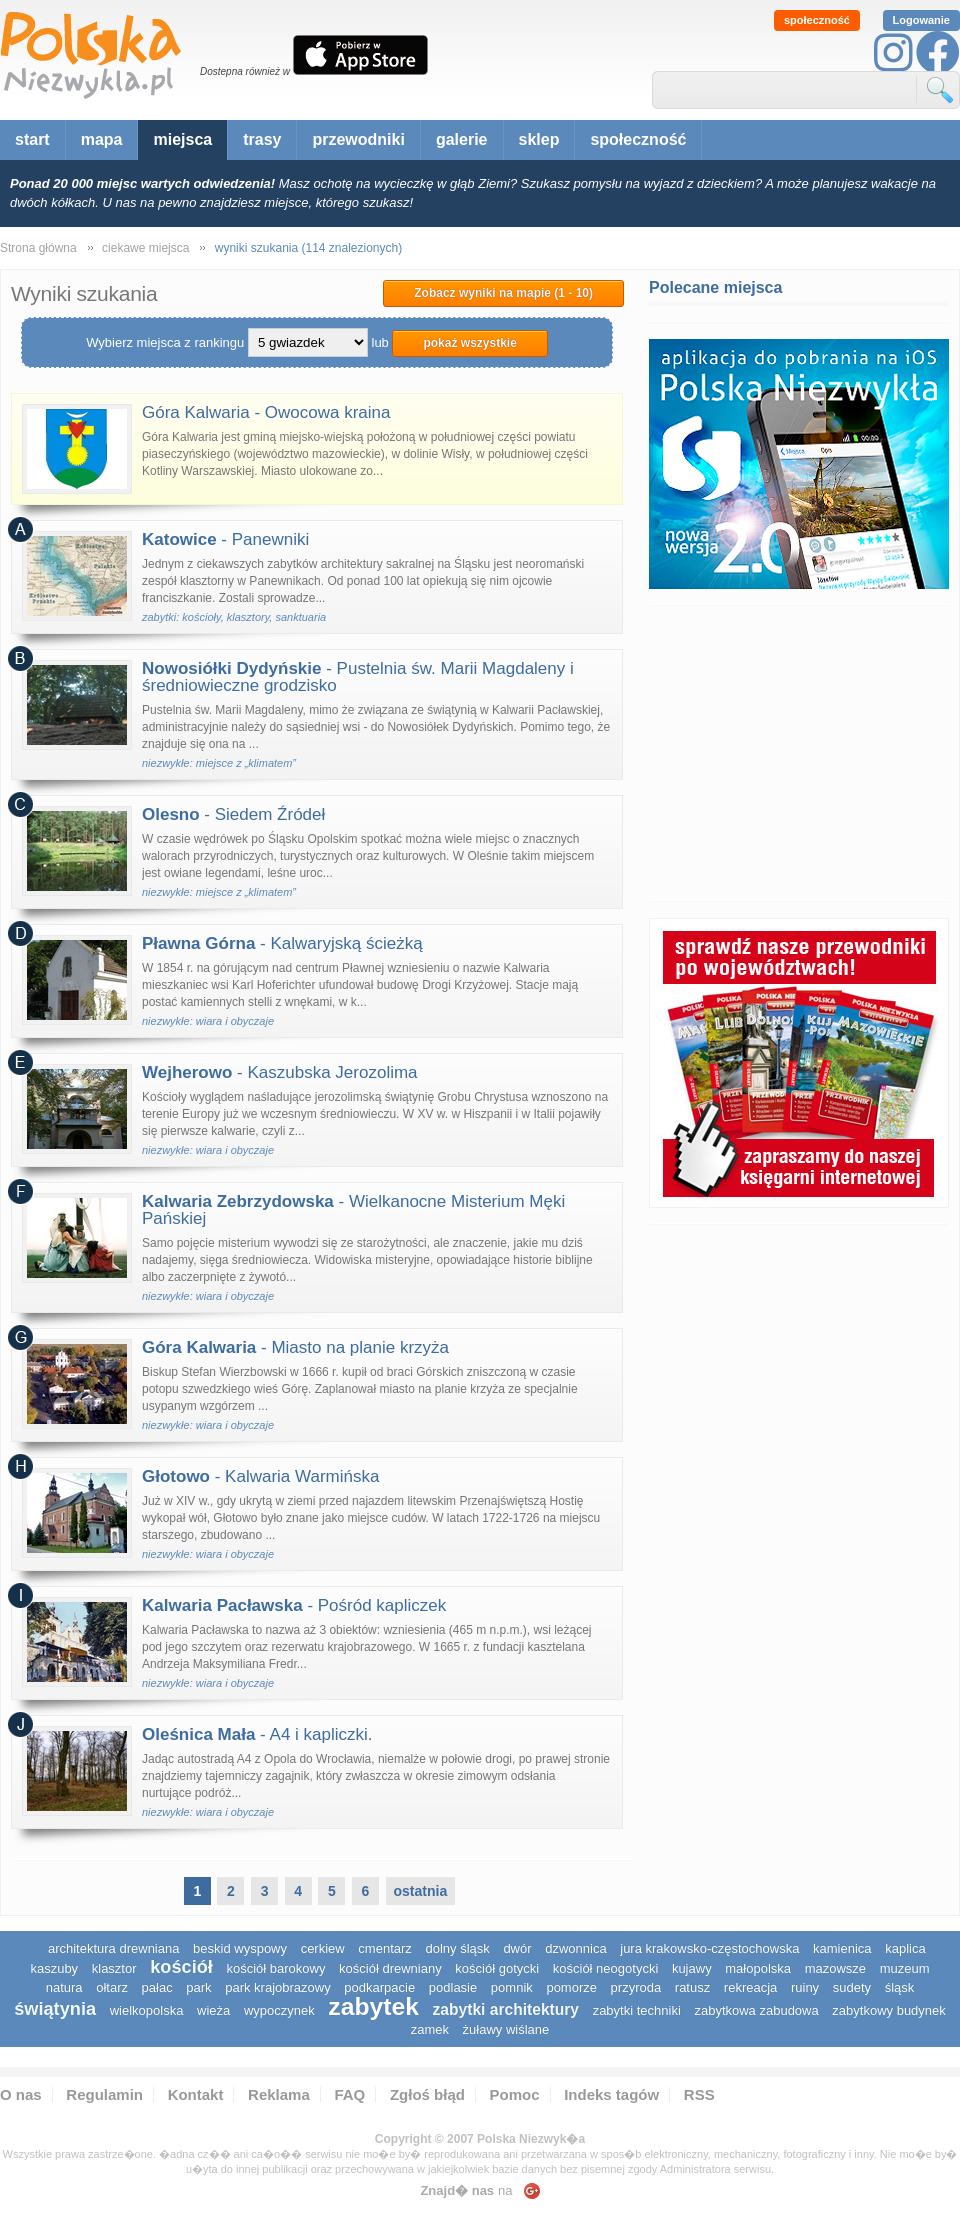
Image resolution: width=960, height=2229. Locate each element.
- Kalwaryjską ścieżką (282, 943)
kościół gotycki (497, 1968)
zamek (430, 2029)
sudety (852, 1987)
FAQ (349, 2094)
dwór (517, 1948)
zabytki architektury (506, 2009)
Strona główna (38, 248)
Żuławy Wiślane (506, 2029)
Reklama (279, 2094)
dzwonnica (575, 1948)
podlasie (453, 1987)
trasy (262, 139)
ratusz (692, 1987)
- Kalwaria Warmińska (260, 1476)
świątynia (55, 2009)
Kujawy (692, 1968)
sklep (539, 139)
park (198, 1987)
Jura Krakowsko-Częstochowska (709, 1948)
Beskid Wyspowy (240, 1948)
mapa (102, 139)
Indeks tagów (611, 2094)
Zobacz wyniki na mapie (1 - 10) (503, 293)
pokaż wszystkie (469, 343)
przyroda (636, 1987)
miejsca (182, 139)
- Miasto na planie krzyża (295, 1347)
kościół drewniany (390, 1968)
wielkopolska (147, 2010)
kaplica (905, 1948)
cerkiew (323, 1948)
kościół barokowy (275, 1968)
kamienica (842, 1948)
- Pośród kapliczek (294, 1605)
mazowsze (835, 1968)
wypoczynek (279, 2010)
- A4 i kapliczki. (257, 1734)
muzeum (905, 1968)
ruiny (805, 1987)
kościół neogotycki (606, 1968)
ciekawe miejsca (145, 248)
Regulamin (104, 2094)
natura (64, 1987)
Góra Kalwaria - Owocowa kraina (266, 412)
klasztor (114, 1968)
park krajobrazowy (278, 1987)
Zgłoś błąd (427, 2094)
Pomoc (515, 2094)
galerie (462, 139)
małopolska (758, 1968)
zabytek (373, 2006)
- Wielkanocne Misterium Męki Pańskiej (353, 1210)
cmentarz (384, 1948)
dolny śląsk (457, 1948)
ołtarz (112, 1987)
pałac (157, 1987)
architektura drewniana (114, 1948)
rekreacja (750, 1987)
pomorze (571, 1987)
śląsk (900, 1987)
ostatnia (421, 1891)
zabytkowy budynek (888, 2010)
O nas (21, 2094)
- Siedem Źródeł (233, 814)
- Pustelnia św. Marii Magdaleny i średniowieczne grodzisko (358, 677)
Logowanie (921, 20)
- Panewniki (225, 539)
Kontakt (196, 2094)
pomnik (512, 1987)
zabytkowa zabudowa (756, 2010)
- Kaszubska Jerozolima (280, 1072)
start (32, 139)
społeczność (817, 20)
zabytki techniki (637, 2010)
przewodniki (358, 139)
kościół (181, 1967)
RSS (699, 2094)
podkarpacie (379, 1987)
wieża (213, 2010)
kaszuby (54, 1968)
